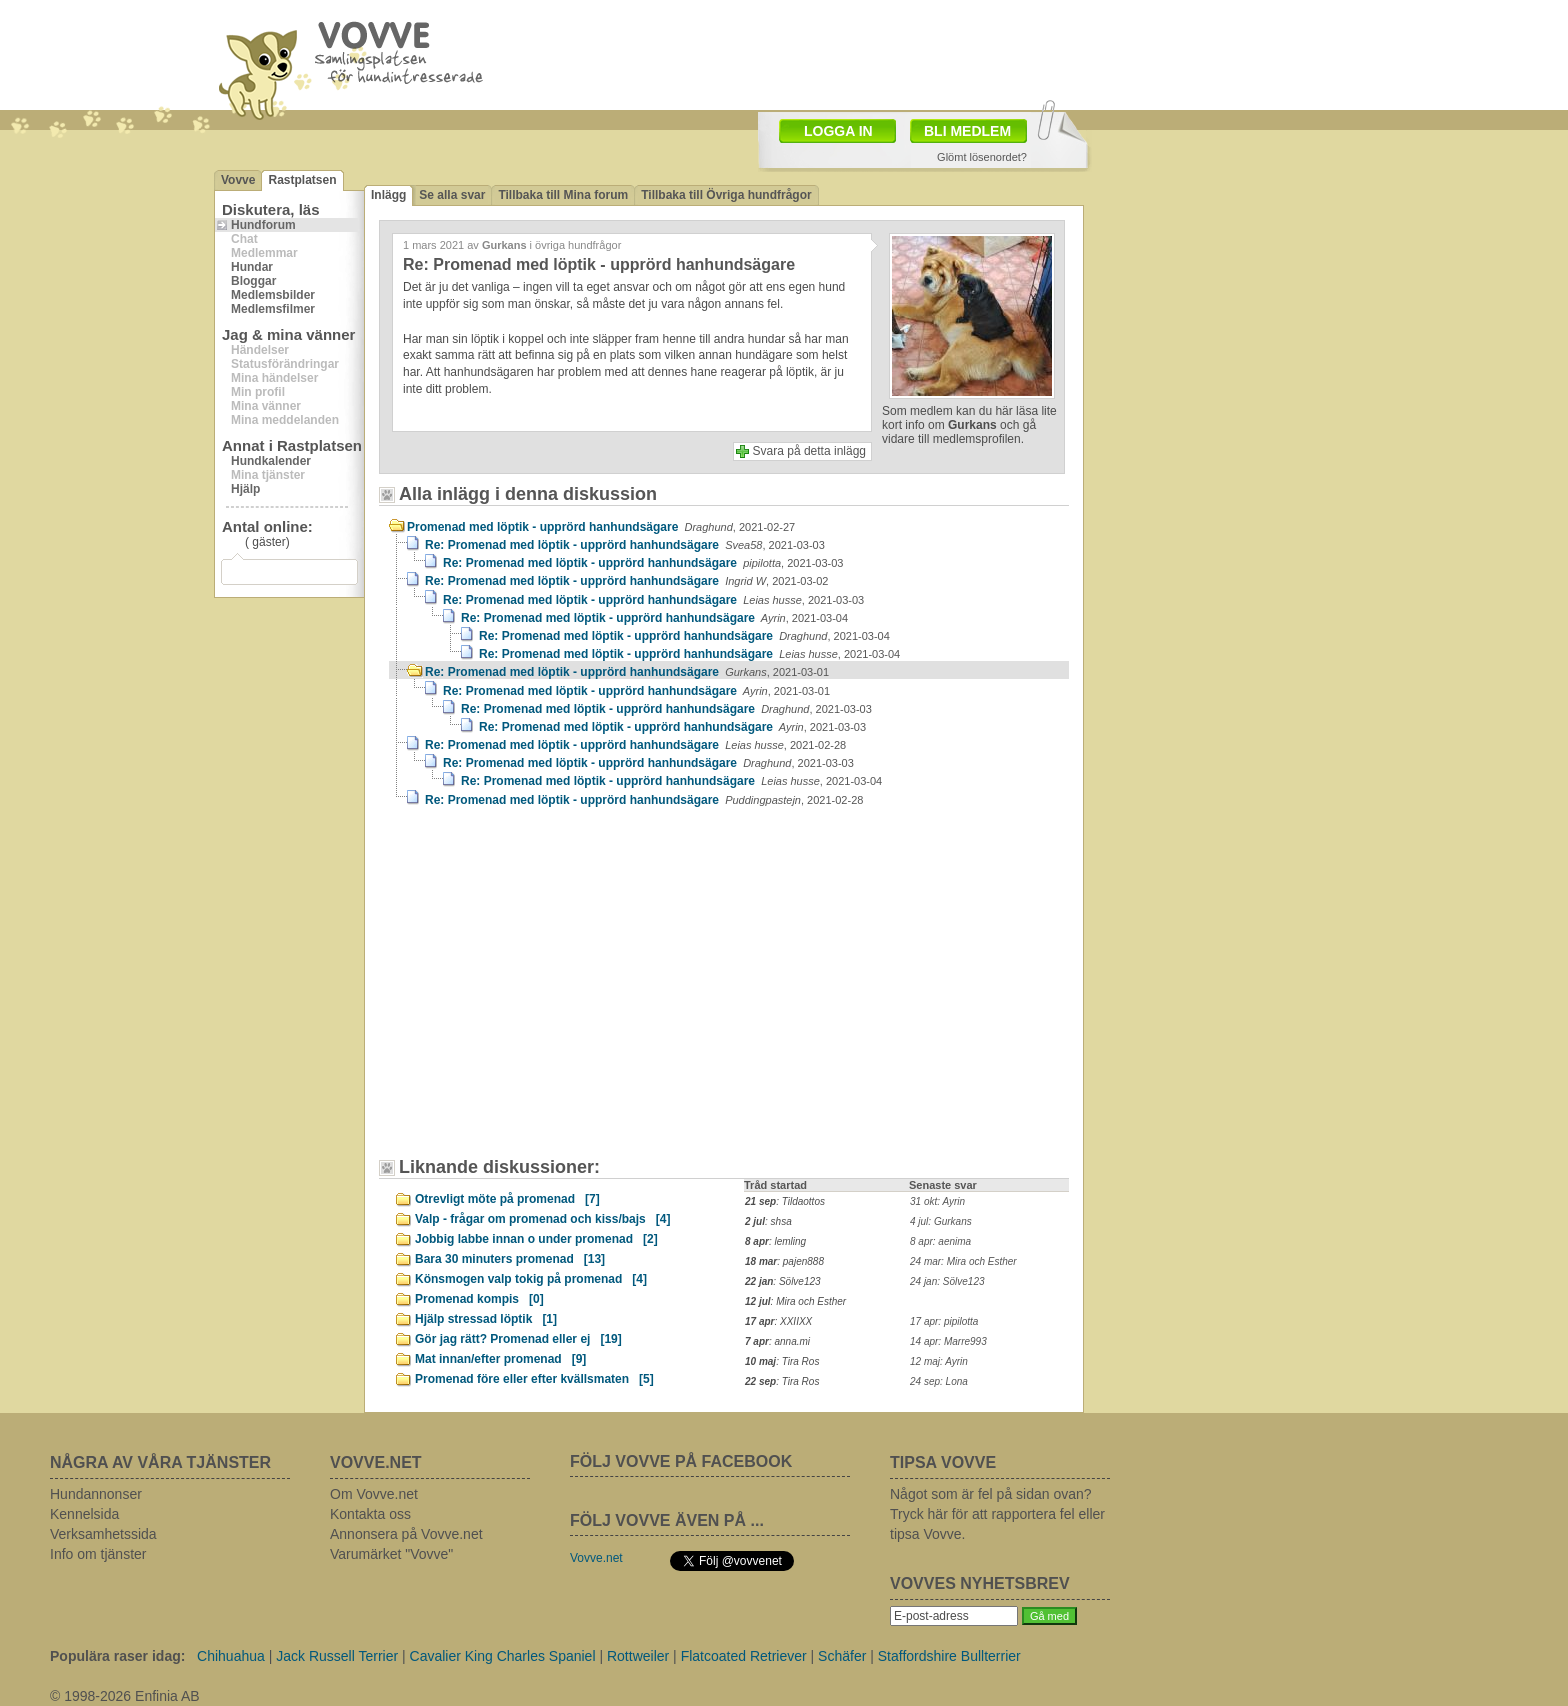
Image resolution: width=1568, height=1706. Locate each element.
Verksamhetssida (103, 1534)
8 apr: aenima (940, 1241)
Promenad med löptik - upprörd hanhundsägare (601, 527)
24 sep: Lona (939, 1381)
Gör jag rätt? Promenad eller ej (518, 1339)
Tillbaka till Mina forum (563, 195)
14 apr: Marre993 (948, 1341)
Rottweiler (638, 1656)
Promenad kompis (479, 1299)
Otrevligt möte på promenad (507, 1199)
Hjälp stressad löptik (486, 1319)
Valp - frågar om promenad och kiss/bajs (542, 1219)
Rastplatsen (302, 180)
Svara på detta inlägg (809, 451)
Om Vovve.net (374, 1494)
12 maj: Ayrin (939, 1361)
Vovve (238, 180)
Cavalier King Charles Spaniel (503, 1656)
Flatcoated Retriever (744, 1656)
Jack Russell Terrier (337, 1656)
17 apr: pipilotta (944, 1321)
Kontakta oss (370, 1514)
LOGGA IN (838, 131)
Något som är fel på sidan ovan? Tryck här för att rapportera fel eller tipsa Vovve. (997, 1514)
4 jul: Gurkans (941, 1221)
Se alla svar (452, 195)
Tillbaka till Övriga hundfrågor (726, 195)
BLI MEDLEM (967, 131)
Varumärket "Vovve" (391, 1554)
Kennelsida (84, 1514)
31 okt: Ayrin (937, 1201)
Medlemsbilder (273, 295)
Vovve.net (596, 1558)
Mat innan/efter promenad (500, 1359)
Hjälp (245, 489)
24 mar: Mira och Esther (963, 1261)
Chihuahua (231, 1656)
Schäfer (842, 1656)
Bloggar (253, 281)
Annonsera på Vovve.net (406, 1534)
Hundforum (263, 225)
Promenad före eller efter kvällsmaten (534, 1379)
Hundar (252, 267)
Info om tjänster (98, 1554)
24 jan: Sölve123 (947, 1281)
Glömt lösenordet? (982, 157)
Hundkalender (271, 461)
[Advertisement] (559, 992)
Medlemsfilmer (273, 309)
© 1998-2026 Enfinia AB (125, 1696)
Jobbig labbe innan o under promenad (536, 1239)
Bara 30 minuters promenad (510, 1259)
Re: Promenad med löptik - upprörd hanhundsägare (625, 545)
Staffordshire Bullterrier (949, 1656)
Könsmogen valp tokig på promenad (531, 1279)
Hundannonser (96, 1494)
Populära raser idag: (117, 1656)
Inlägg (388, 195)
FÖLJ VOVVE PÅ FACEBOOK (681, 1461)
